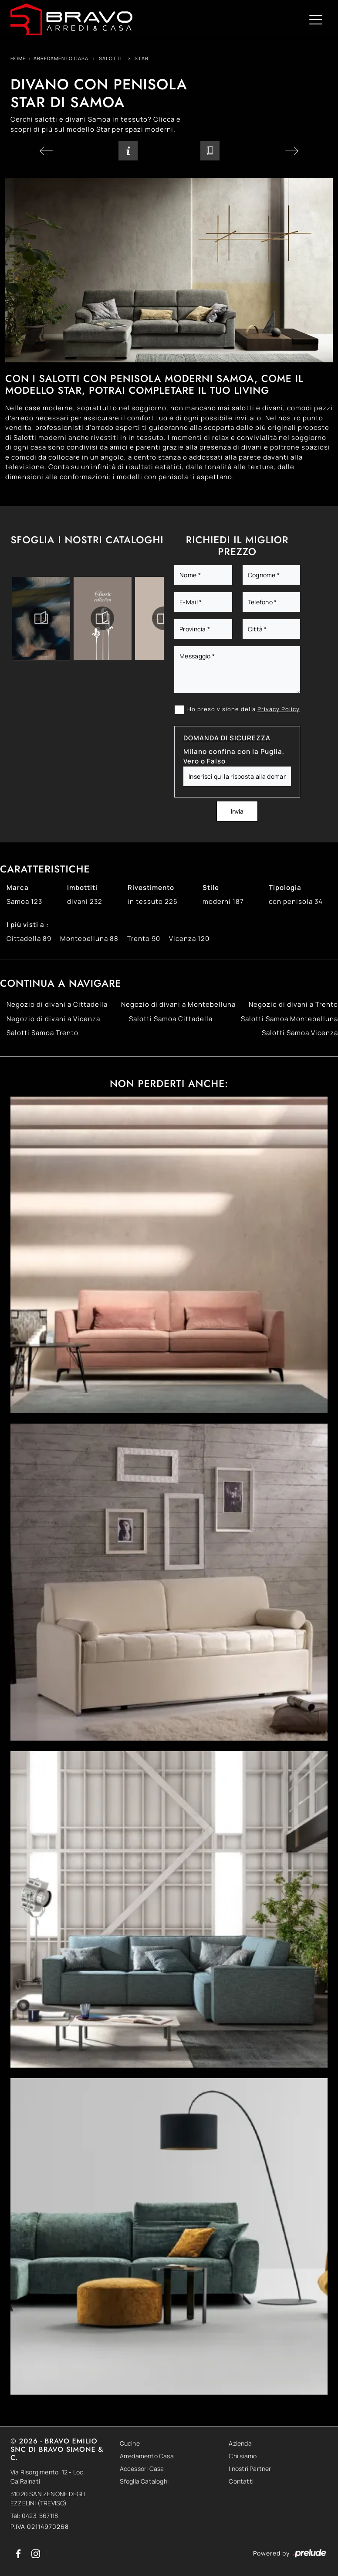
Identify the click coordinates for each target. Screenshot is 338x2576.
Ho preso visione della (243, 709)
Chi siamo (243, 2456)
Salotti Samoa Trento (42, 1032)
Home (18, 58)
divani (84, 901)
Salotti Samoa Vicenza (300, 1032)
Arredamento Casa (61, 58)
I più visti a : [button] (28, 924)
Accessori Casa (142, 2468)
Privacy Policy (278, 709)
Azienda (240, 2443)
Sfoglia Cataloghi (144, 2481)
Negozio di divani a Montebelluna (178, 1004)
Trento (143, 938)
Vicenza (189, 938)
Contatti (241, 2481)
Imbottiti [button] (82, 887)
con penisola (296, 901)
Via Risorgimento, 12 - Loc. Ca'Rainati (47, 2476)
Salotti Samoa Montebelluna (289, 1018)
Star (142, 58)
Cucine (130, 2443)
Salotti (110, 58)
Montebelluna (89, 938)
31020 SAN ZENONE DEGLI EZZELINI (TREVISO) (47, 2498)
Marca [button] (18, 887)
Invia (237, 811)
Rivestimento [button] (151, 887)
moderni (223, 901)
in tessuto (153, 901)
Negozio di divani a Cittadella (57, 1004)
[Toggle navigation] (316, 19)
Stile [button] (211, 887)
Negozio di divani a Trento (293, 1004)
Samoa (24, 901)
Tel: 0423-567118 (34, 2515)
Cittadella (29, 938)
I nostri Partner (250, 2468)
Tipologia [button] (285, 887)
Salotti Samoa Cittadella (171, 1018)
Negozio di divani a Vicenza (53, 1018)
